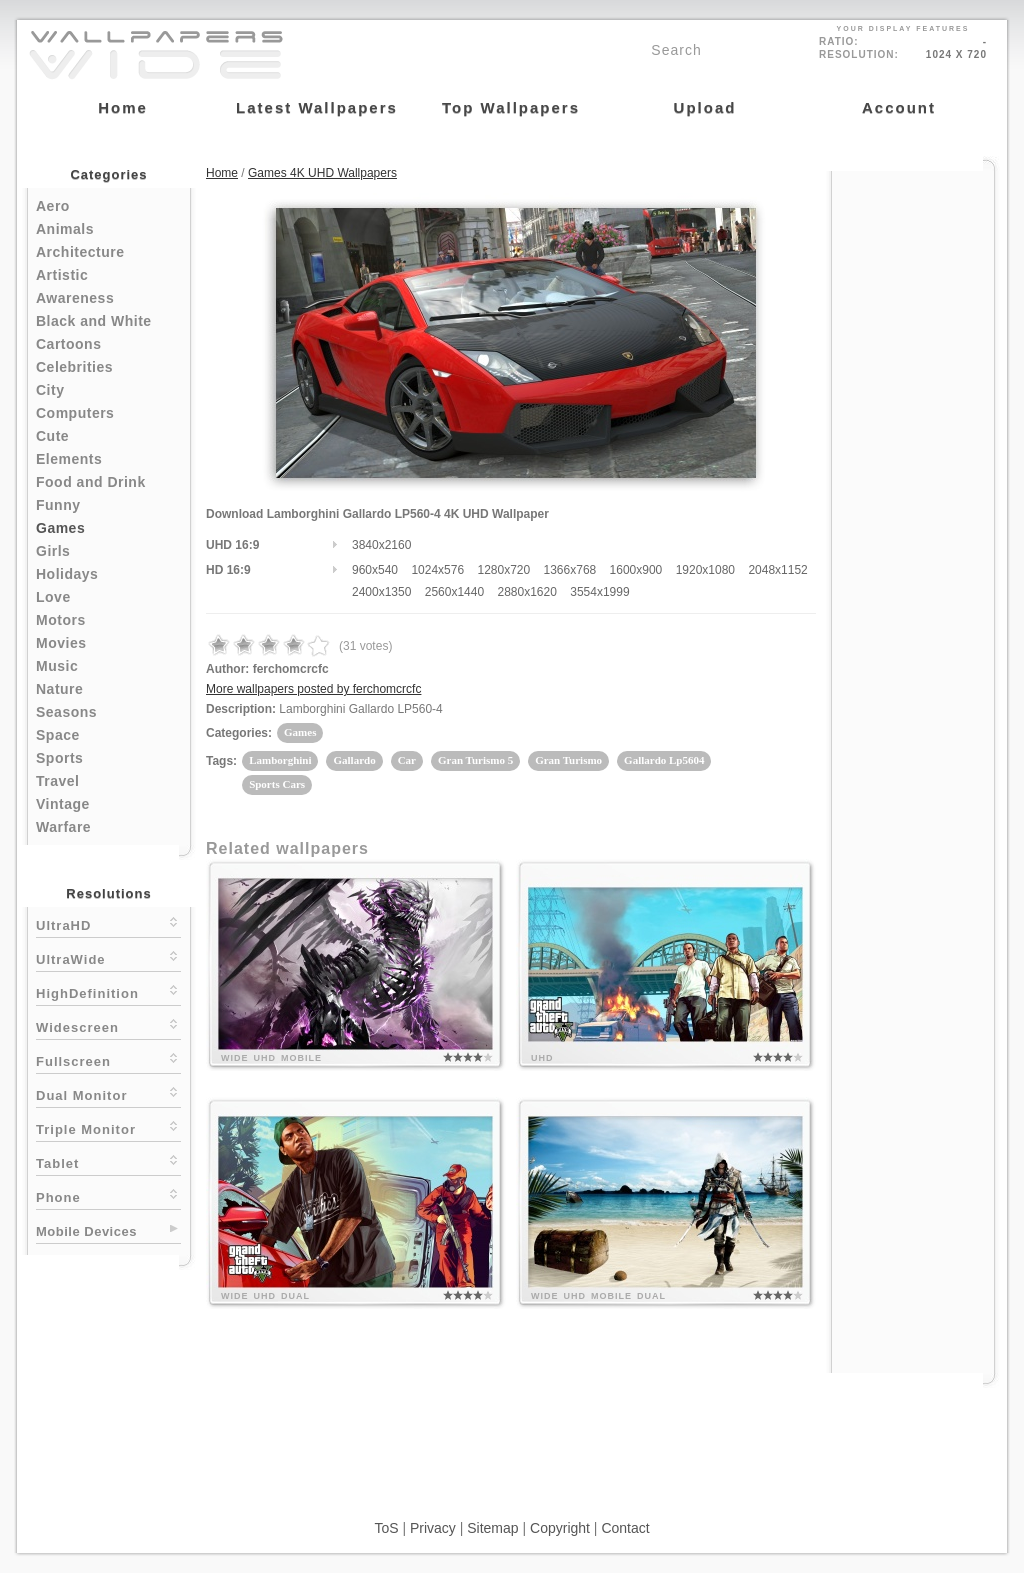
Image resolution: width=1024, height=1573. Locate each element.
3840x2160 (381, 545)
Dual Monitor (108, 1093)
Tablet (108, 1161)
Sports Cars (277, 784)
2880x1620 (526, 592)
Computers (75, 413)
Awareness (75, 298)
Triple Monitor (108, 1127)
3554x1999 (599, 592)
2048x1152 (777, 570)
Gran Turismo (568, 760)
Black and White (94, 321)
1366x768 (570, 570)
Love (53, 597)
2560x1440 (454, 592)
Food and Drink (91, 482)
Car (407, 760)
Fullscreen (108, 1059)
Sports (59, 758)
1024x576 (437, 570)
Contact (625, 1528)
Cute (52, 436)
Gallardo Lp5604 (664, 760)
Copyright (560, 1528)
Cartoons (68, 344)
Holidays (67, 574)
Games (60, 528)
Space (58, 735)
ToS (386, 1528)
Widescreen (108, 1025)
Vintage (63, 804)
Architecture (80, 252)
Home (222, 173)
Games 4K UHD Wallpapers (322, 173)
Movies (61, 643)
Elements (69, 459)
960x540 (375, 570)
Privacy (433, 1528)
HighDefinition (108, 991)
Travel (57, 781)
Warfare (63, 827)
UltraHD (108, 923)
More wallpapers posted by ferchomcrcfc (313, 689)
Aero (53, 206)
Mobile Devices (86, 1231)
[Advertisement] (913, 472)
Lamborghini (280, 760)
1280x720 (503, 570)
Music (57, 666)
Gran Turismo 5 (475, 760)
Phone (108, 1195)
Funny (58, 505)
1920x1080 (705, 570)
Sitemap (492, 1528)
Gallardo (354, 760)
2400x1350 (381, 592)
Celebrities (74, 367)
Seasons (66, 712)
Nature (59, 689)
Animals (65, 229)
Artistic (62, 275)
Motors (61, 620)
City (50, 390)
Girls (53, 551)
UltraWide (108, 957)
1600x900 (636, 570)
